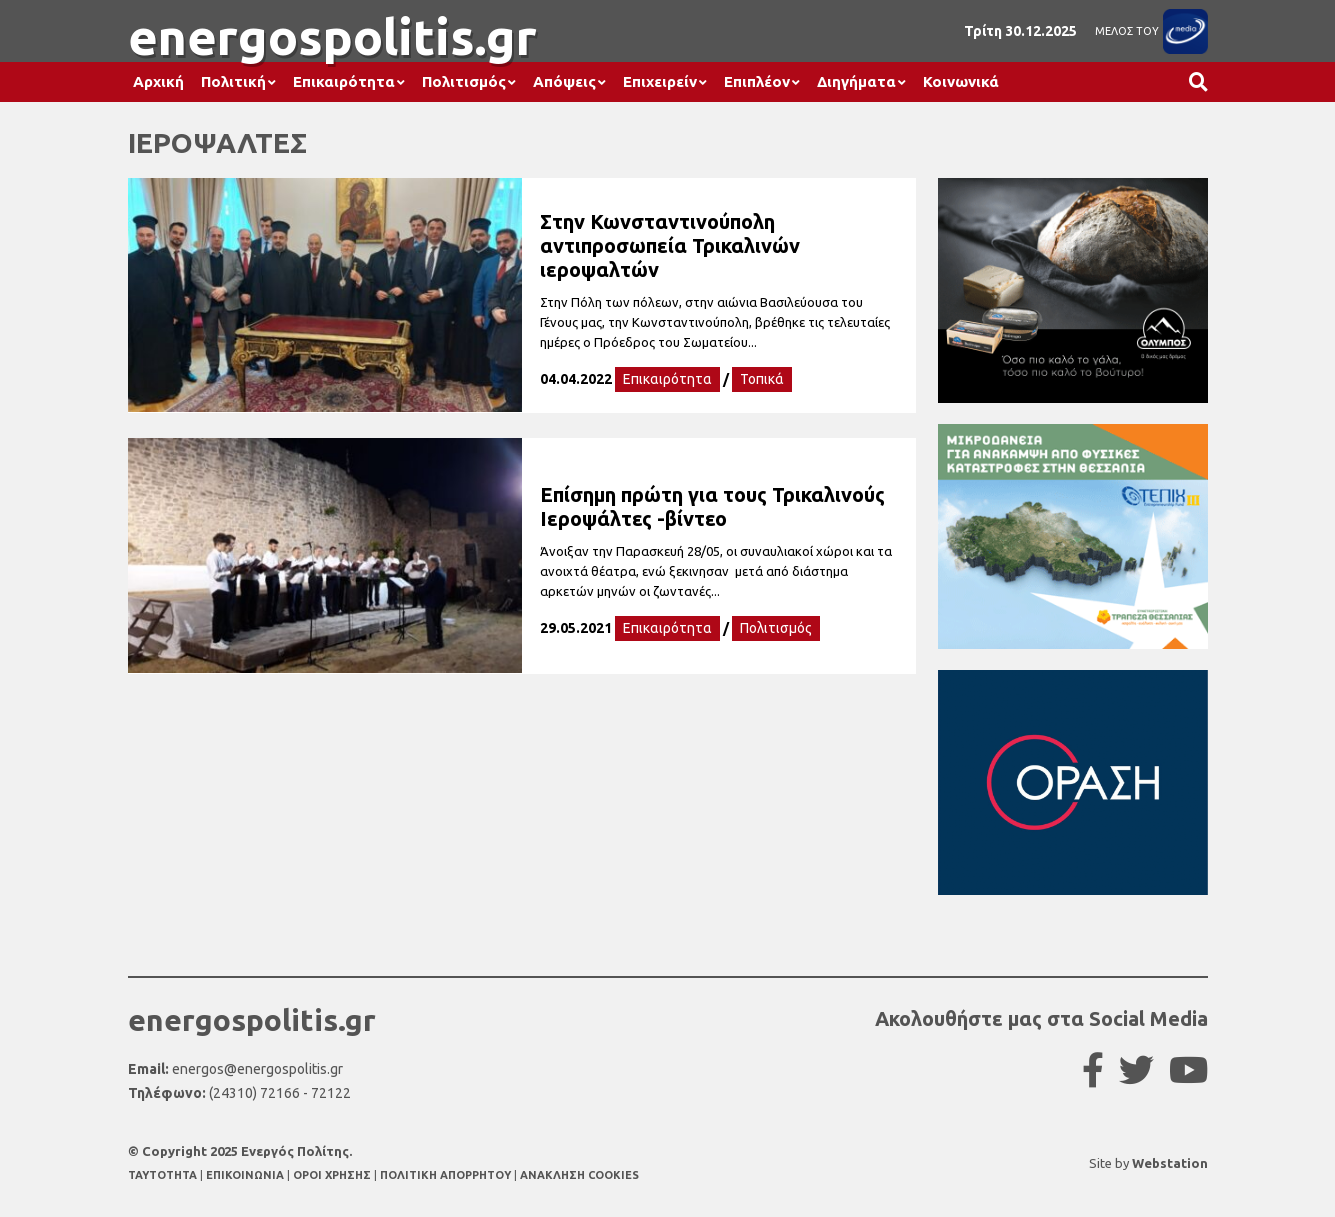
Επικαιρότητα (344, 81)
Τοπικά (762, 379)
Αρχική (158, 81)
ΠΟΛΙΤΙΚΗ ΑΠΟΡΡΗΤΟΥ (445, 1175)
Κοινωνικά (961, 81)
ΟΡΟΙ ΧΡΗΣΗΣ (333, 1175)
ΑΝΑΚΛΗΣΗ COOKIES (579, 1175)
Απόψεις (564, 81)
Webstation (1170, 1163)
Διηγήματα (856, 81)
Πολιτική (233, 81)
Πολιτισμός (464, 81)
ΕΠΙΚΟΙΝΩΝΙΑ (246, 1175)
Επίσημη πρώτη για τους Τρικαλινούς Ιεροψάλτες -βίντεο (712, 506)
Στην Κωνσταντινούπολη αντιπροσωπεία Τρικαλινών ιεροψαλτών (670, 245)
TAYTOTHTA (164, 1175)
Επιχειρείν (660, 81)
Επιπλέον (757, 81)
